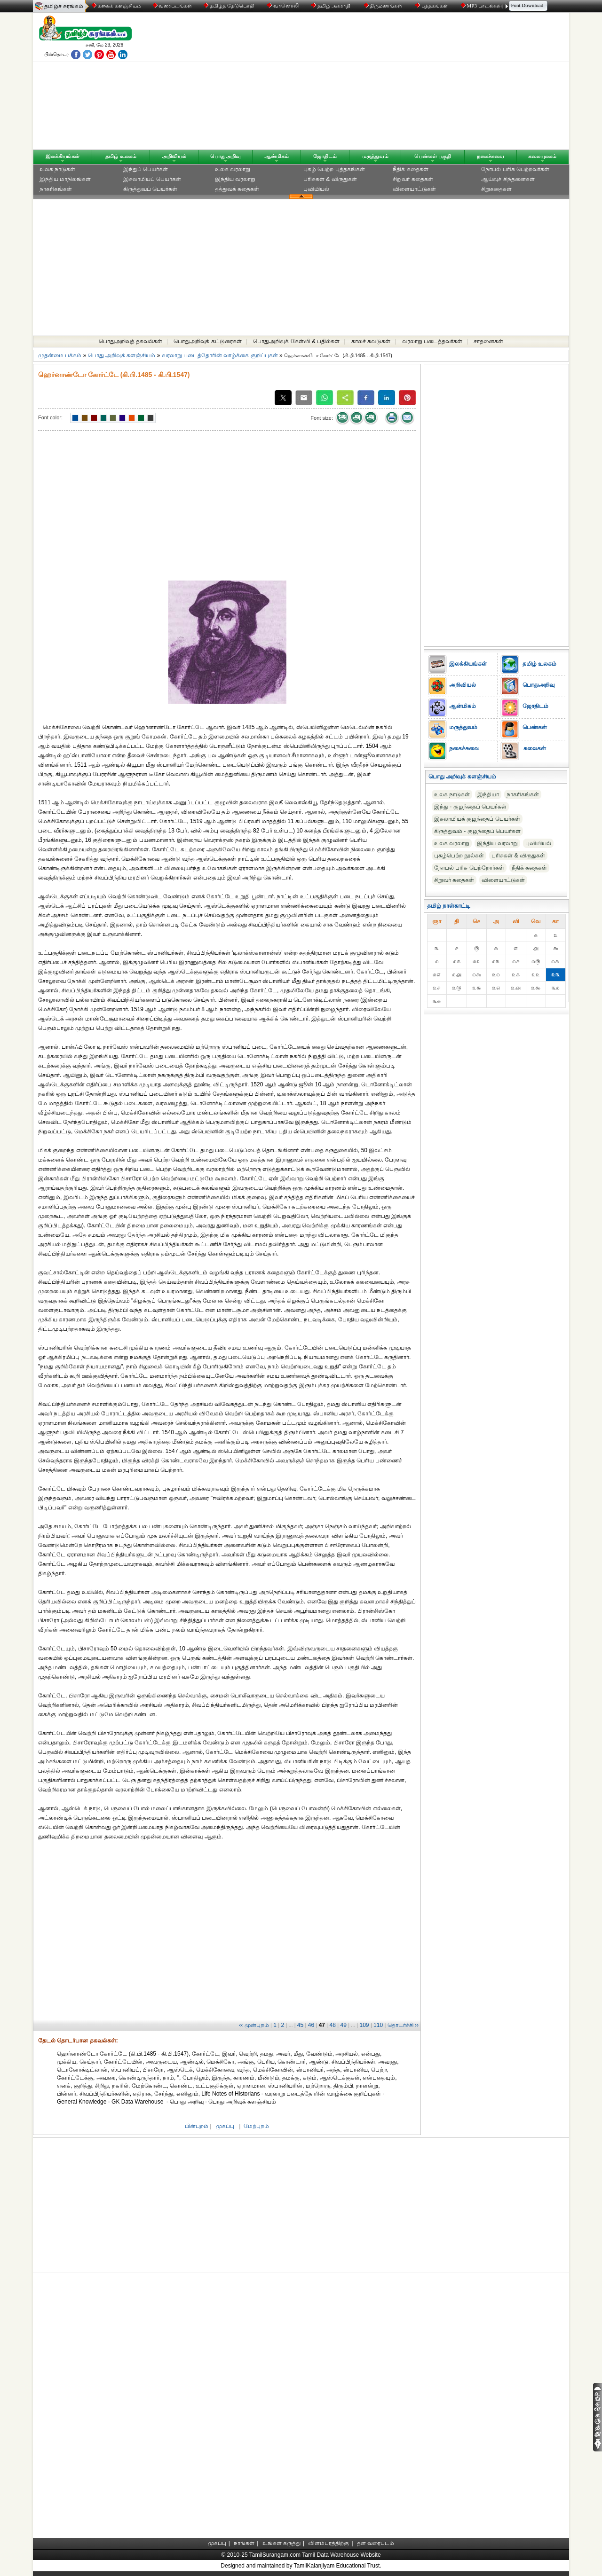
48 (333, 2025)
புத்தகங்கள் (432, 5)
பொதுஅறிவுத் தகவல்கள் (130, 341)
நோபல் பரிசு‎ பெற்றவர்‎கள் (515, 169)
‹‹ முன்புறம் (254, 2025)
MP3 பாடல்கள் (482, 5)
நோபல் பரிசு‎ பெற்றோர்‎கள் (469, 867)
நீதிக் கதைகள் (410, 169)
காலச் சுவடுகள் (370, 341)
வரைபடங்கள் (171, 5)
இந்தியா (488, 794)
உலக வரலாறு (232, 169)
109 (364, 2025)
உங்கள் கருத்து (281, 2543)
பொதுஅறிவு (225, 156)
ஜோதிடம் (325, 156)
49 (343, 2025)
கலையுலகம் (542, 156)
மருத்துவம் (375, 156)
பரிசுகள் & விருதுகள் (330, 179)
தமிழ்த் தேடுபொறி (229, 5)
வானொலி (283, 5)
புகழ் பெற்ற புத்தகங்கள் (334, 169)
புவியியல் (316, 189)
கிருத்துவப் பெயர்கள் (150, 189)
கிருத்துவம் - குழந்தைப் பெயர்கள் (477, 831)
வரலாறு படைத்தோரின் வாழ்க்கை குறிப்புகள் (220, 355)
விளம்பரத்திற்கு (328, 2543)
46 (311, 2025)
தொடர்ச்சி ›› (403, 2025)
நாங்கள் (244, 2543)
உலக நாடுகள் (57, 169)
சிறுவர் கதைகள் (413, 179)
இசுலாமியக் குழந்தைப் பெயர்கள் (477, 819)
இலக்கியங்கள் (62, 156)
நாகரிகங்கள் (56, 189)
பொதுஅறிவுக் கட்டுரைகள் (207, 341)
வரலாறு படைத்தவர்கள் (432, 341)
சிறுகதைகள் (496, 189)
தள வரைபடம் (375, 2543)
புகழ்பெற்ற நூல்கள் (459, 855)
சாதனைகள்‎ (488, 341)
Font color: (50, 417)
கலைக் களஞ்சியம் (116, 5)
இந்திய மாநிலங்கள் (65, 179)
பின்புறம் (196, 2126)
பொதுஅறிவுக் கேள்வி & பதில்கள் (296, 341)
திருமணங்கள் (384, 5)
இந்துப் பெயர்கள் (145, 169)
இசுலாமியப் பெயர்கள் (152, 179)
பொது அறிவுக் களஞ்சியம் (122, 355)
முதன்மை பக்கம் (59, 355)
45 (300, 2025)
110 (378, 2025)
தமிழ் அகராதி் (331, 5)
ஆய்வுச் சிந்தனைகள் (507, 179)
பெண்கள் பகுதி (432, 156)
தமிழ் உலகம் (120, 156)
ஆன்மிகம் (276, 156)
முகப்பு (225, 2126)
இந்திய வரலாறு (235, 179)
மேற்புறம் (256, 2126)
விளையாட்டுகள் (414, 189)
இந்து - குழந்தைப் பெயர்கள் (470, 806)
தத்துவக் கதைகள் (237, 189)
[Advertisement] (391, 83)
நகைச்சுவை (490, 156)
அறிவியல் (174, 156)
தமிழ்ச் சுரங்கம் (63, 6)
